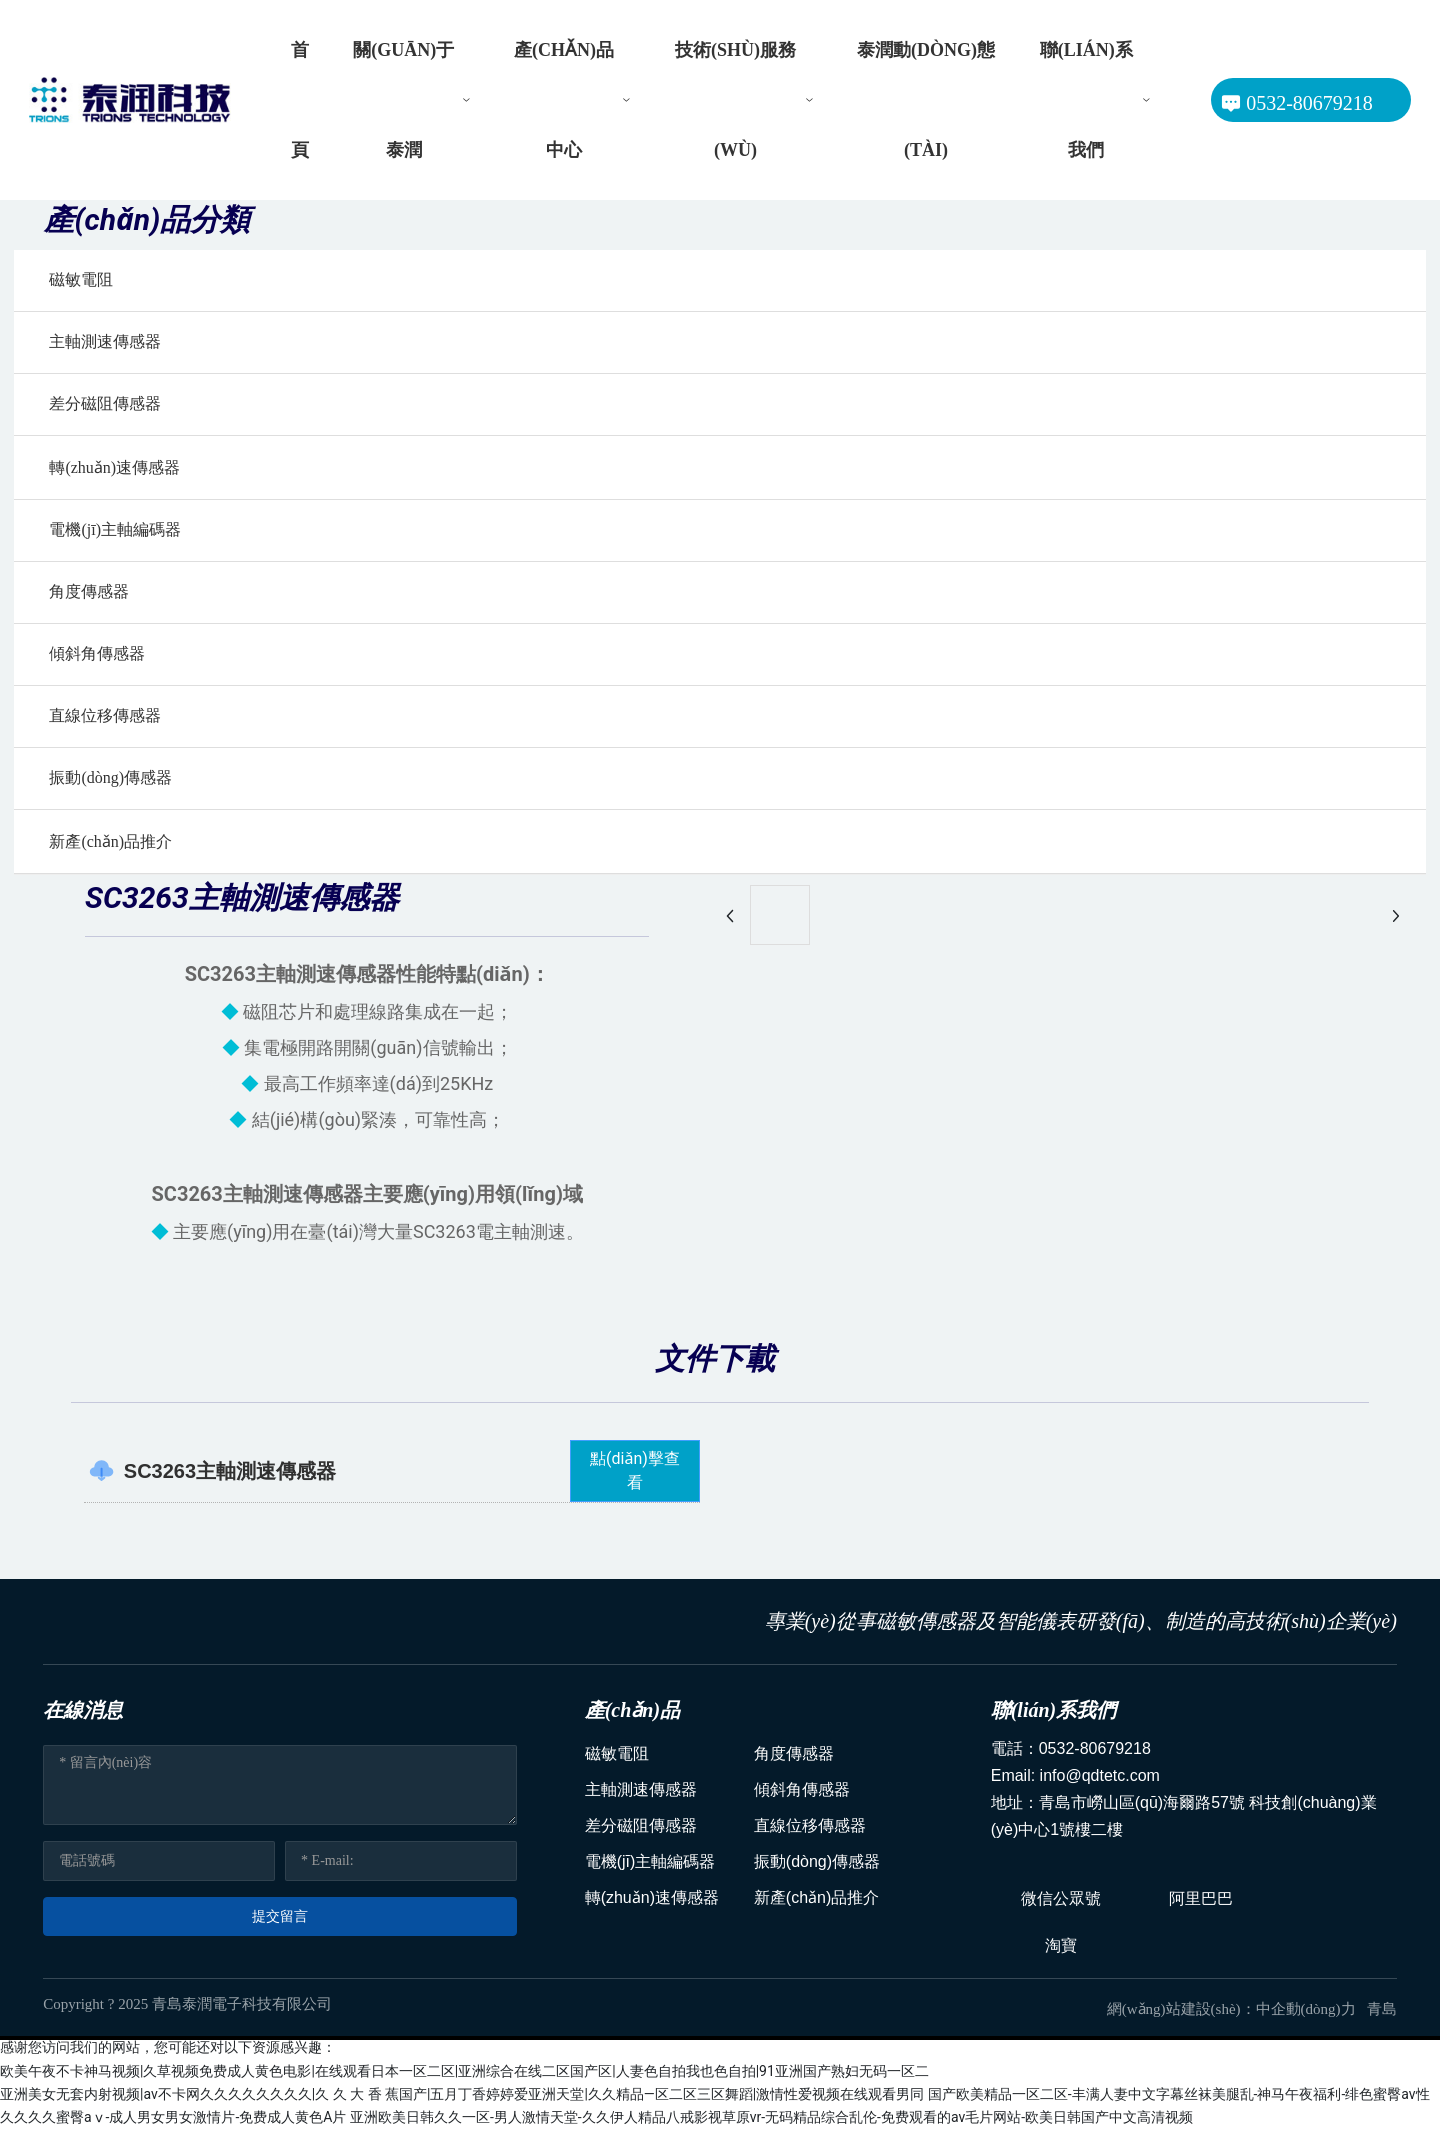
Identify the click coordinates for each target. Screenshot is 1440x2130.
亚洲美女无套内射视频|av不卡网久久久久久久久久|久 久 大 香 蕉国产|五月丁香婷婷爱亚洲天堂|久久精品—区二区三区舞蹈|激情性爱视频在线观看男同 (462, 2094)
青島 (1382, 2009)
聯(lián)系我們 (1054, 1710)
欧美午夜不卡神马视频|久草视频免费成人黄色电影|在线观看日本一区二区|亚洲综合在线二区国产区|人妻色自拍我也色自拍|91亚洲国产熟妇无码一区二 (464, 2071)
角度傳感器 (89, 591)
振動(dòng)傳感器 (110, 777)
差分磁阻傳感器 (105, 403)
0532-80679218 (1095, 1748)
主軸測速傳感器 (105, 341)
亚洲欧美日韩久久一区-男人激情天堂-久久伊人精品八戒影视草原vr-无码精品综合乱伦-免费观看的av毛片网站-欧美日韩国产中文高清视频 (771, 2117)
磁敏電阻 (81, 279)
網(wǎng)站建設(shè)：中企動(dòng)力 (1237, 2009)
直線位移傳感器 (105, 715)
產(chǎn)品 (632, 1710)
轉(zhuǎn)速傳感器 (114, 467)
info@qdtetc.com (1100, 1775)
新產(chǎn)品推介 (110, 841)
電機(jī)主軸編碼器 (115, 529)
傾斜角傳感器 (97, 653)
